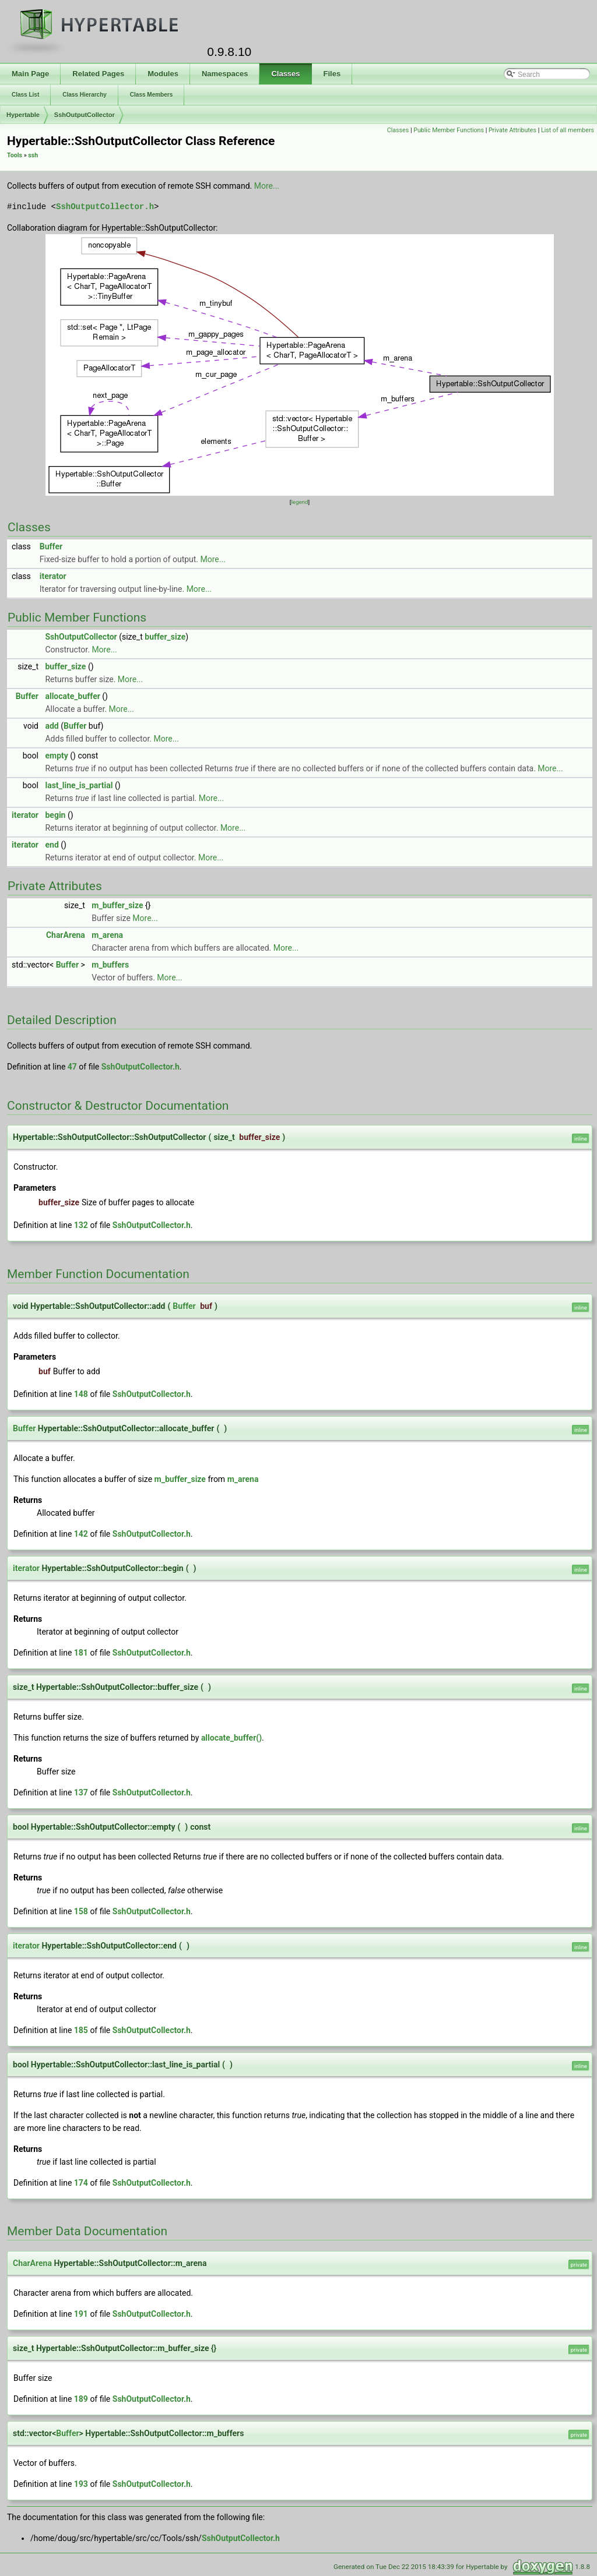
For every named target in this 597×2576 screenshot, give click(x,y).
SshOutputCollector (84, 114)
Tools (14, 155)
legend (299, 502)
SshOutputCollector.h (105, 206)
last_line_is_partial (79, 785)
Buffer (51, 546)
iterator (53, 576)
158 (81, 1911)
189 (81, 2399)
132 (81, 1225)
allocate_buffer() (231, 1737)
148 (81, 1394)
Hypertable (23, 114)
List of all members (567, 130)
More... (266, 185)
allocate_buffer (72, 696)
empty (56, 755)
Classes (398, 130)
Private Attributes (512, 130)
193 (81, 2484)
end (51, 844)
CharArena (65, 935)
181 (81, 1652)
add (51, 726)
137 (81, 1792)
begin (55, 815)
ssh (33, 155)
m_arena (107, 935)
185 (81, 2030)
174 (81, 2182)
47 (72, 1066)
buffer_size (165, 636)
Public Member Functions (448, 130)
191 (81, 2314)
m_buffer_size (117, 905)
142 (81, 1533)
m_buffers (110, 964)
